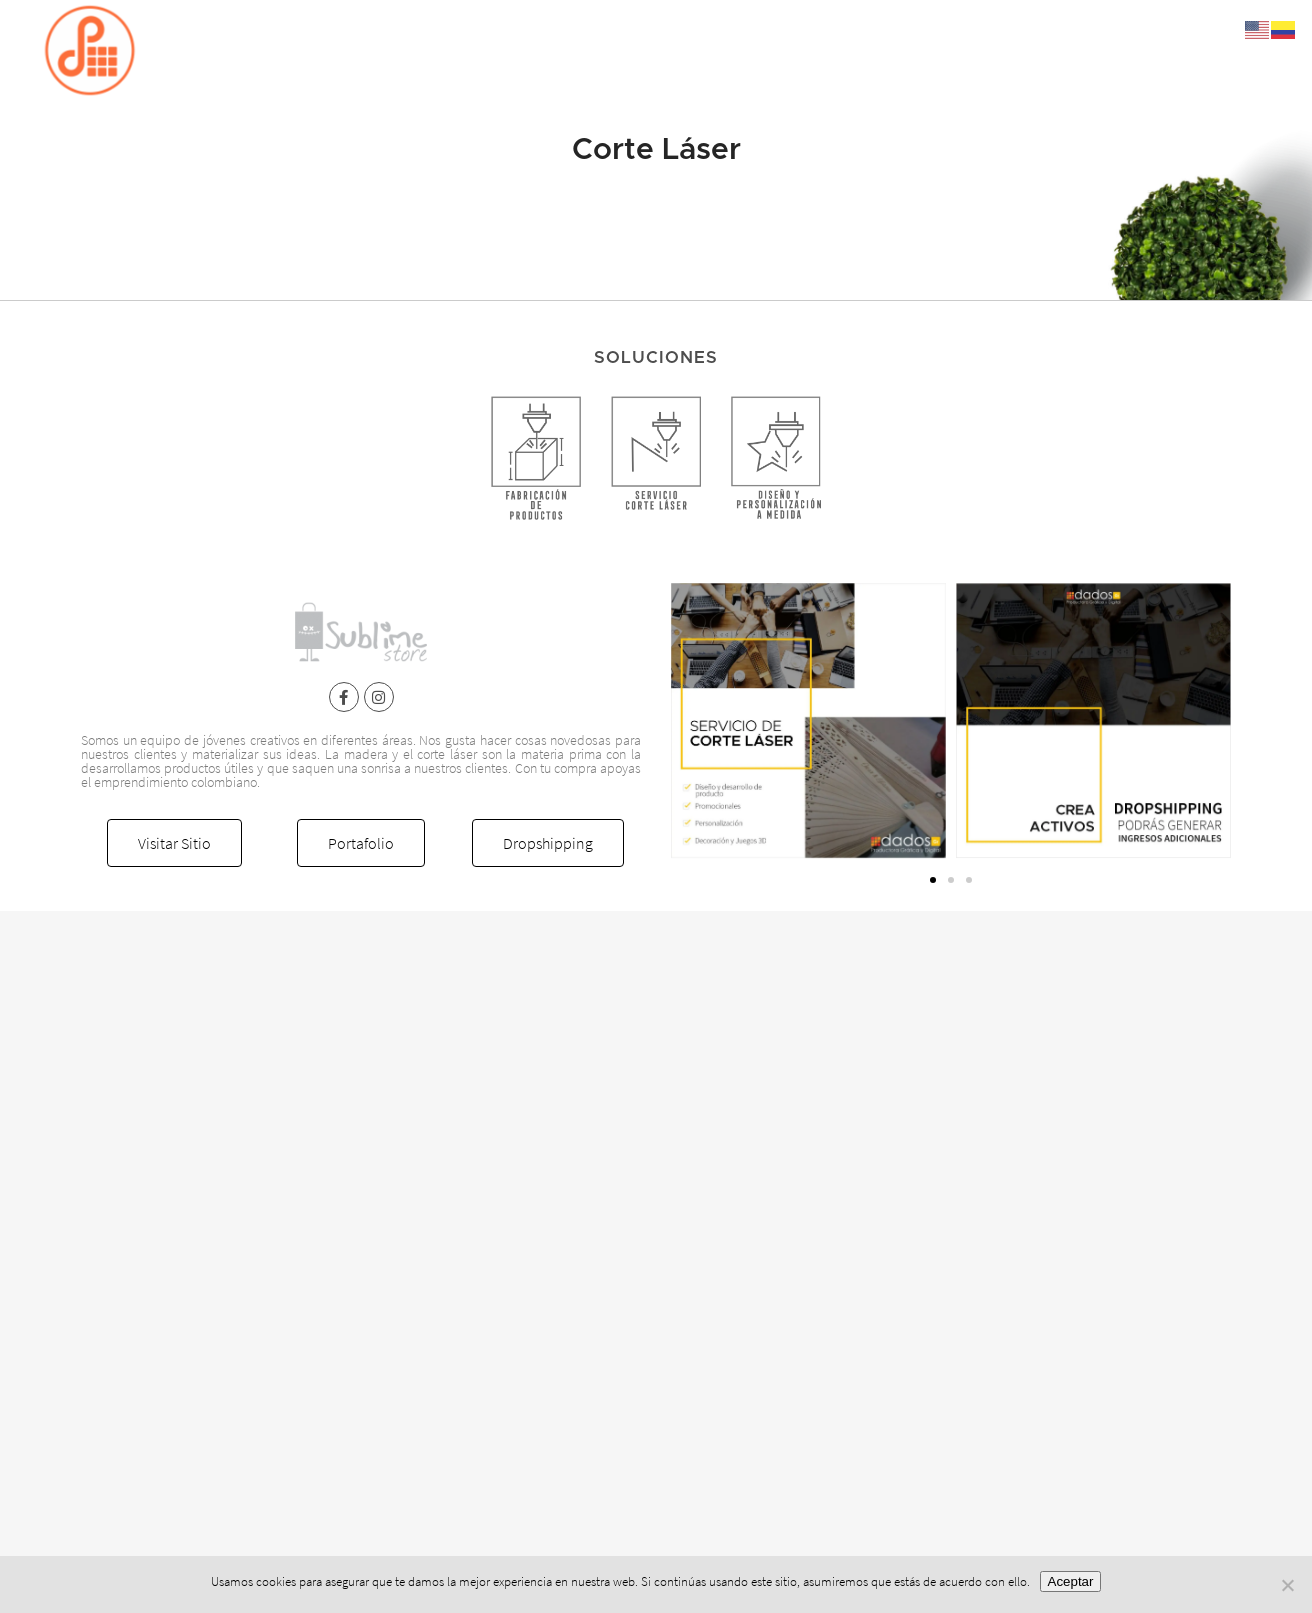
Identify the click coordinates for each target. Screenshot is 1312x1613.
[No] (1287, 1585)
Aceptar (1071, 1581)
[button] (933, 880)
